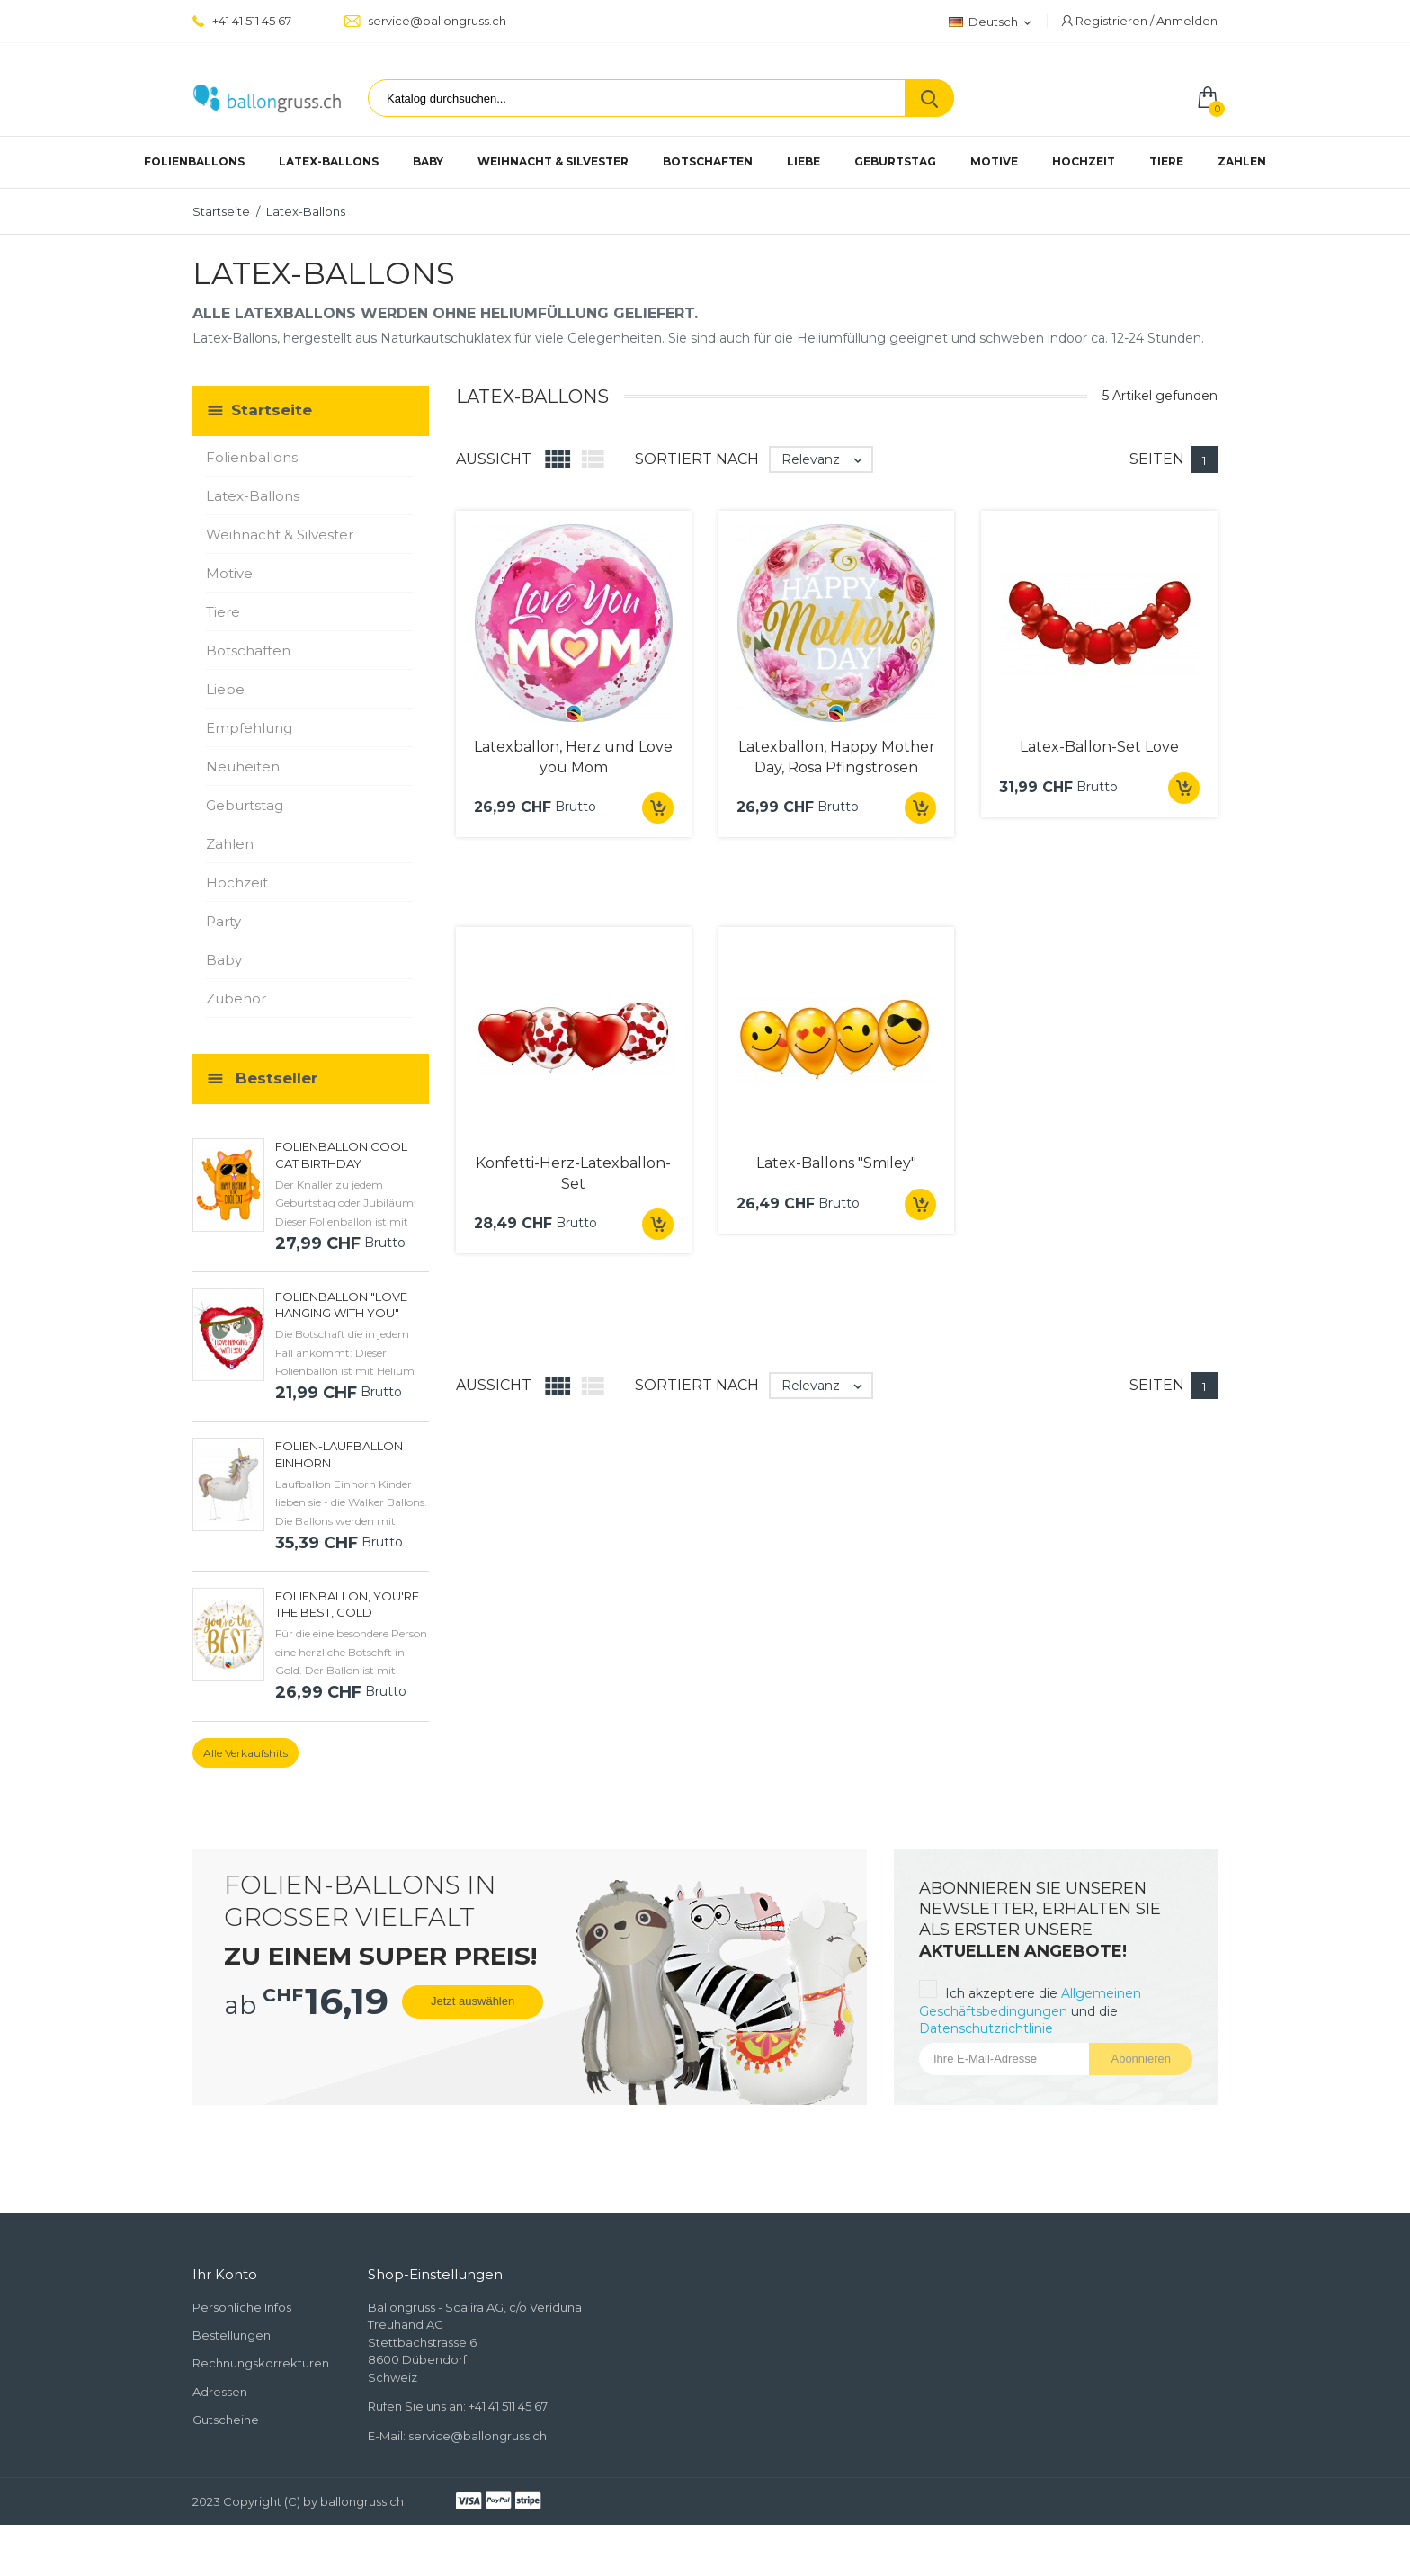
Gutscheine (225, 2419)
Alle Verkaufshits (245, 1753)
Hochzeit (1083, 161)
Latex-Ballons (329, 161)
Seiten (1156, 459)
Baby (428, 161)
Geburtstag (895, 161)
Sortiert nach (697, 459)
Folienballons (194, 161)
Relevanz (826, 459)
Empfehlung (249, 727)
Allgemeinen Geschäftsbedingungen (1030, 2002)
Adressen (219, 2391)
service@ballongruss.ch (425, 20)
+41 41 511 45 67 (241, 20)
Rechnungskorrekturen (260, 2363)
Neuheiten (243, 766)
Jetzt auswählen (472, 2001)
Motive (994, 161)
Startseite (271, 410)
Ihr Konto (224, 2274)
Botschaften (708, 161)
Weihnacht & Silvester (553, 161)
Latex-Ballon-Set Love (1099, 746)
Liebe (803, 161)
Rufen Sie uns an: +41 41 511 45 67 (458, 2406)
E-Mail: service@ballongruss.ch (457, 2436)
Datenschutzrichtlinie (986, 2028)
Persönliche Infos (241, 2307)
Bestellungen (231, 2335)
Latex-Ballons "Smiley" (836, 1163)
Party (223, 921)
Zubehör (236, 998)
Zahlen (1242, 161)
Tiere (1166, 161)
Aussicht (493, 459)
